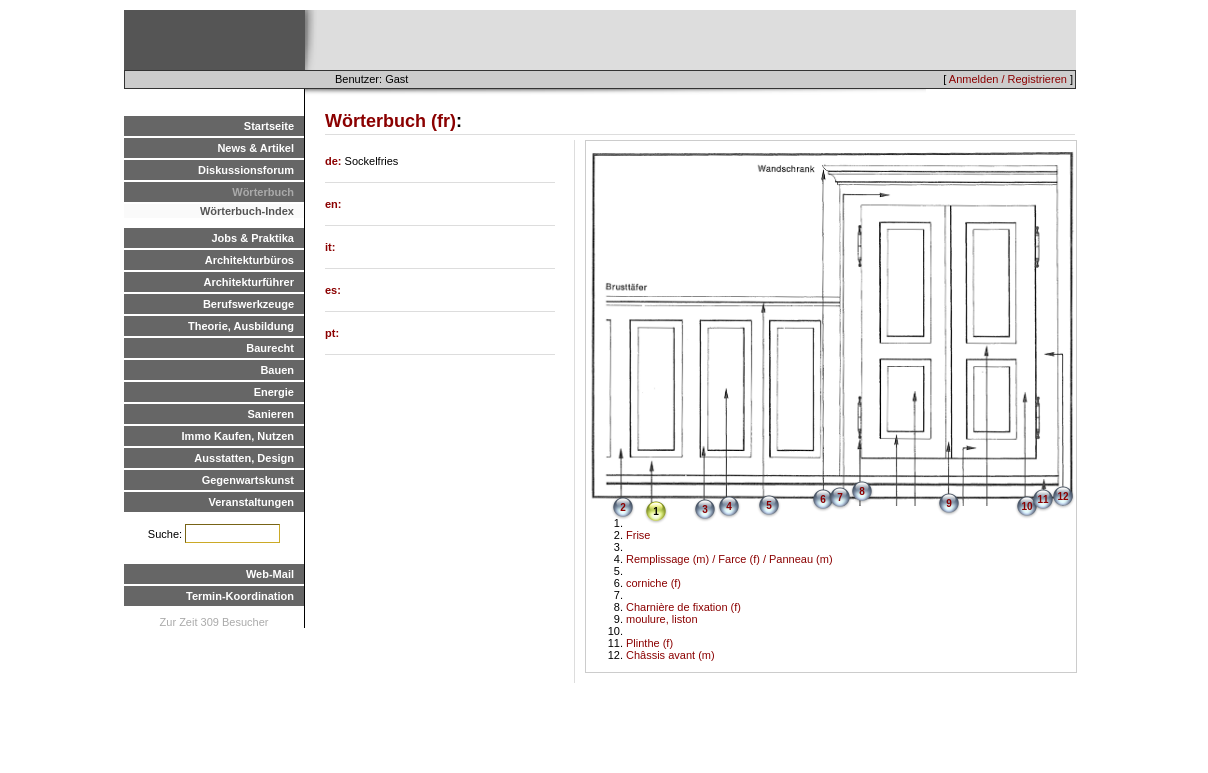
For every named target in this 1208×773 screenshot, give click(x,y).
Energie (274, 392)
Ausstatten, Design (244, 458)
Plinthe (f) (649, 643)
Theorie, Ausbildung (241, 326)
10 (1026, 506)
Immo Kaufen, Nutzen (238, 436)
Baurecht (270, 348)
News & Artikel (255, 148)
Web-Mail (270, 574)
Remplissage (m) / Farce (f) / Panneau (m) (729, 559)
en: (333, 204)
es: (333, 290)
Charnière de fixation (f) (683, 607)
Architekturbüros (249, 260)
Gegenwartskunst (248, 480)
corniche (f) (653, 583)
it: (330, 247)
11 (1042, 499)
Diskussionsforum (246, 170)
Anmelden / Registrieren (1008, 79)
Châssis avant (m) (670, 655)
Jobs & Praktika (252, 238)
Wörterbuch (263, 192)
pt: (332, 333)
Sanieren (271, 414)
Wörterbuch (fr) (390, 121)
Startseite (269, 126)
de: (335, 161)
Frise (638, 535)
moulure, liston (662, 619)
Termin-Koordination (240, 596)
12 (1062, 496)
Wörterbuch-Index (247, 211)
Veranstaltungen (251, 502)
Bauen (277, 370)
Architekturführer (249, 282)
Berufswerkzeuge (248, 304)
